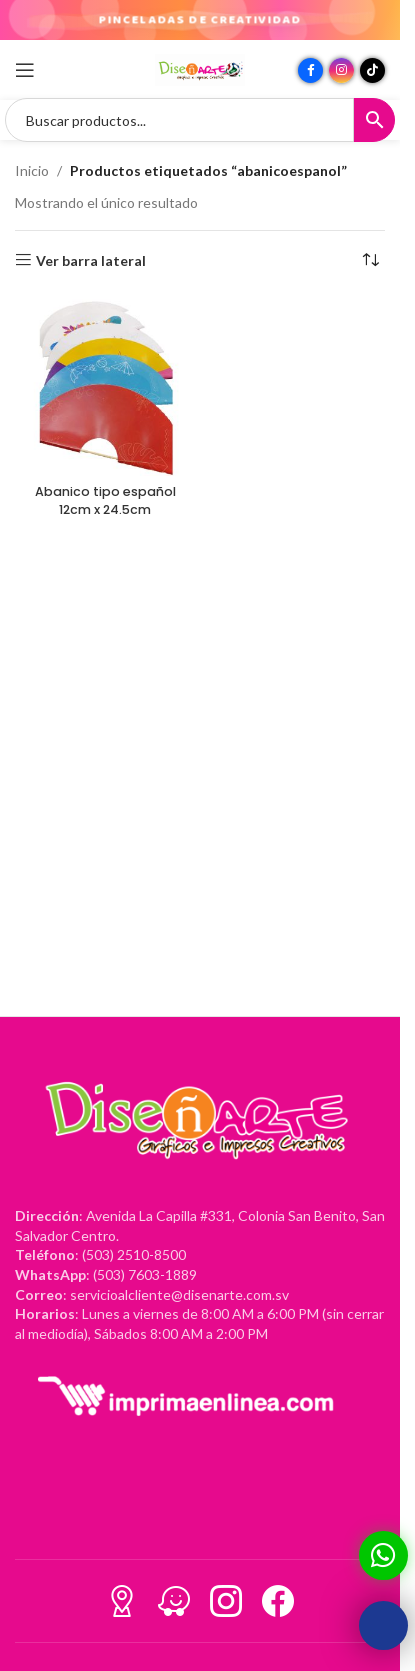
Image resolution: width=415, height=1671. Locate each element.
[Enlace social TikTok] (372, 70)
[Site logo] (200, 68)
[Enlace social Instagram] (341, 70)
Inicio (32, 170)
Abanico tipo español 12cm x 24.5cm (105, 500)
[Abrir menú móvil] (25, 70)
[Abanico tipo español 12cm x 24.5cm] (105, 386)
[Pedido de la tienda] (370, 261)
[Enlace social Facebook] (310, 70)
